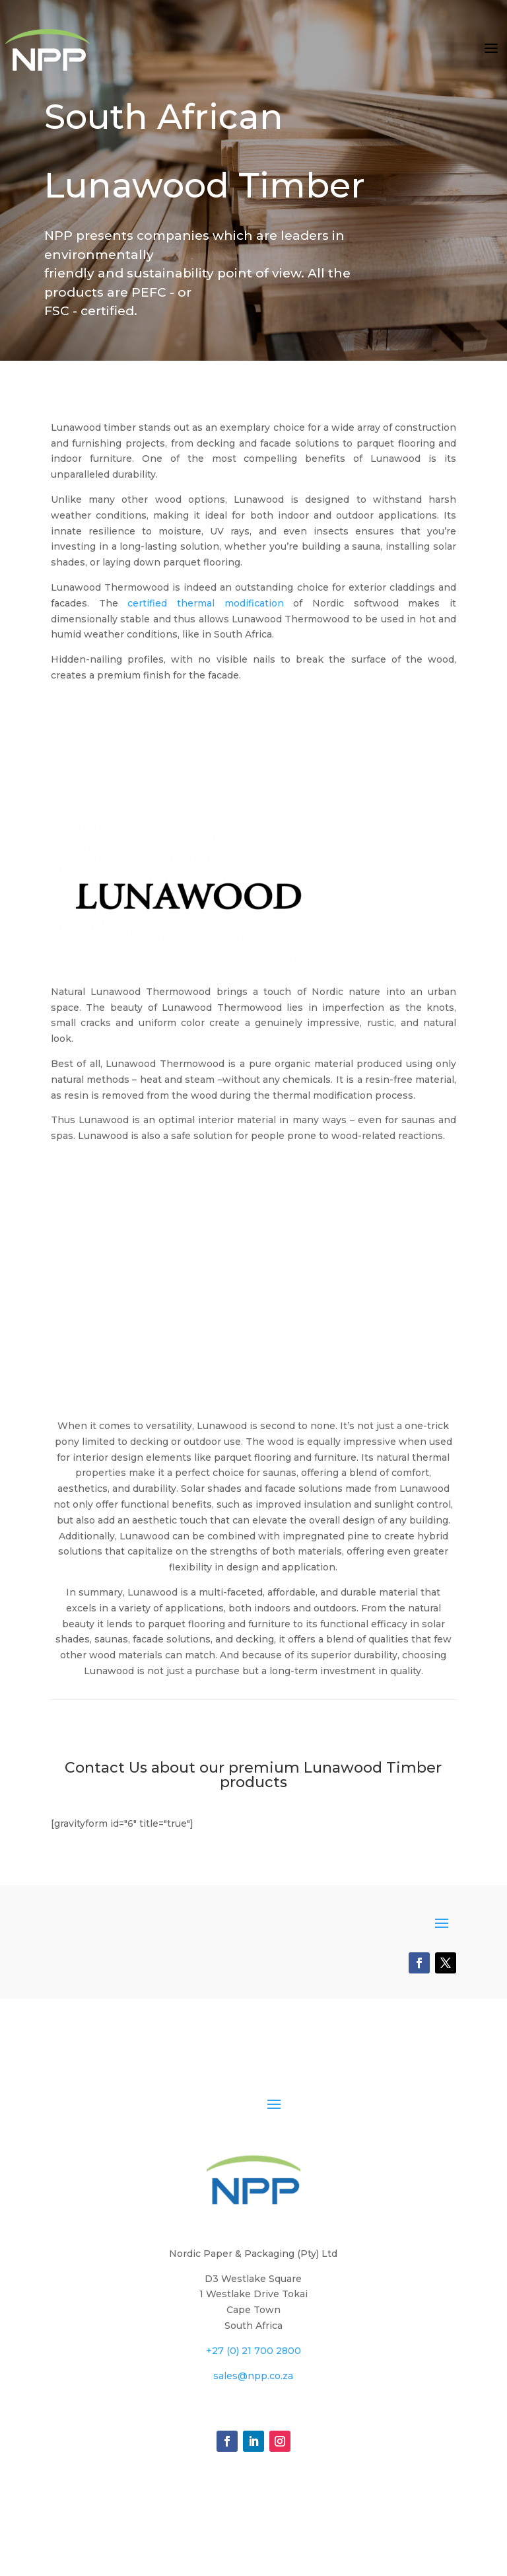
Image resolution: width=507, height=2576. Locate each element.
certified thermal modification (205, 603)
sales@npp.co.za (253, 2376)
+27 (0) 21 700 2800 (253, 2351)
